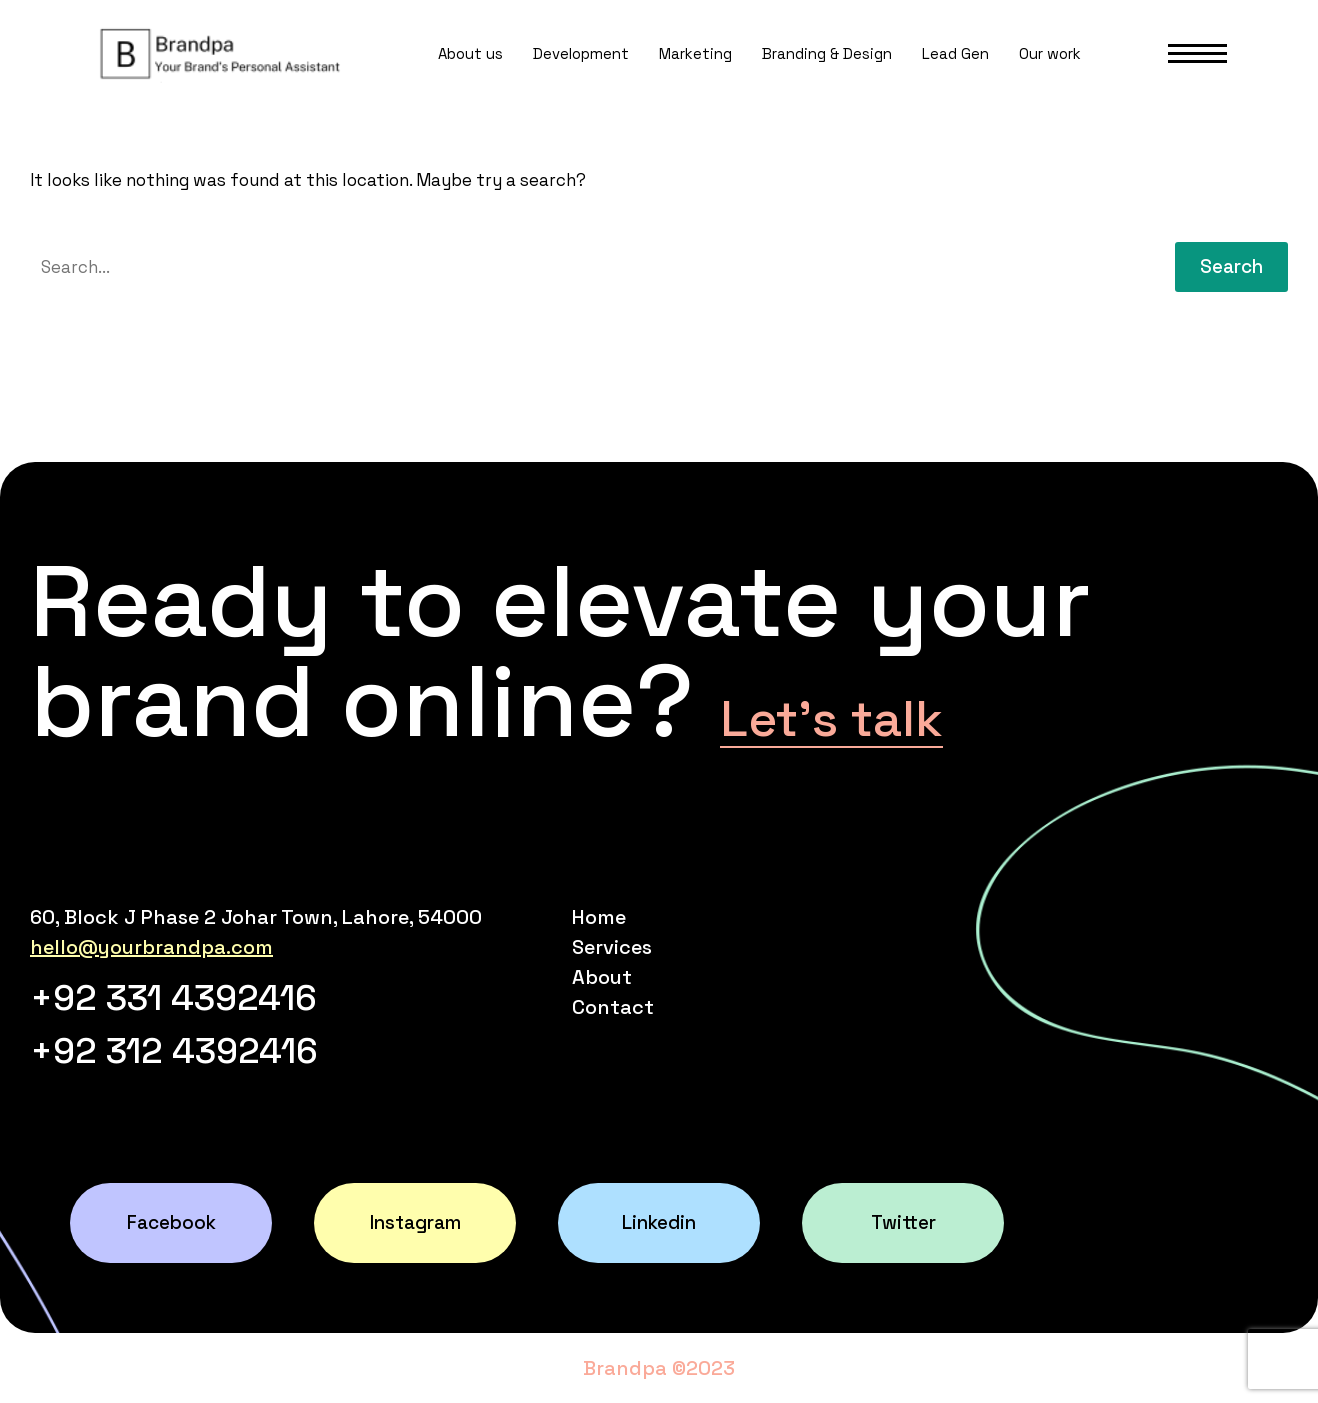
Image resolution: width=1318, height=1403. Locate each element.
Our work (1050, 53)
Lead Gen (955, 53)
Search (1231, 266)
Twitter (903, 1222)
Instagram (415, 1222)
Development (581, 53)
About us (470, 53)
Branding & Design (827, 53)
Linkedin (659, 1222)
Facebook (171, 1222)
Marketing (695, 53)
